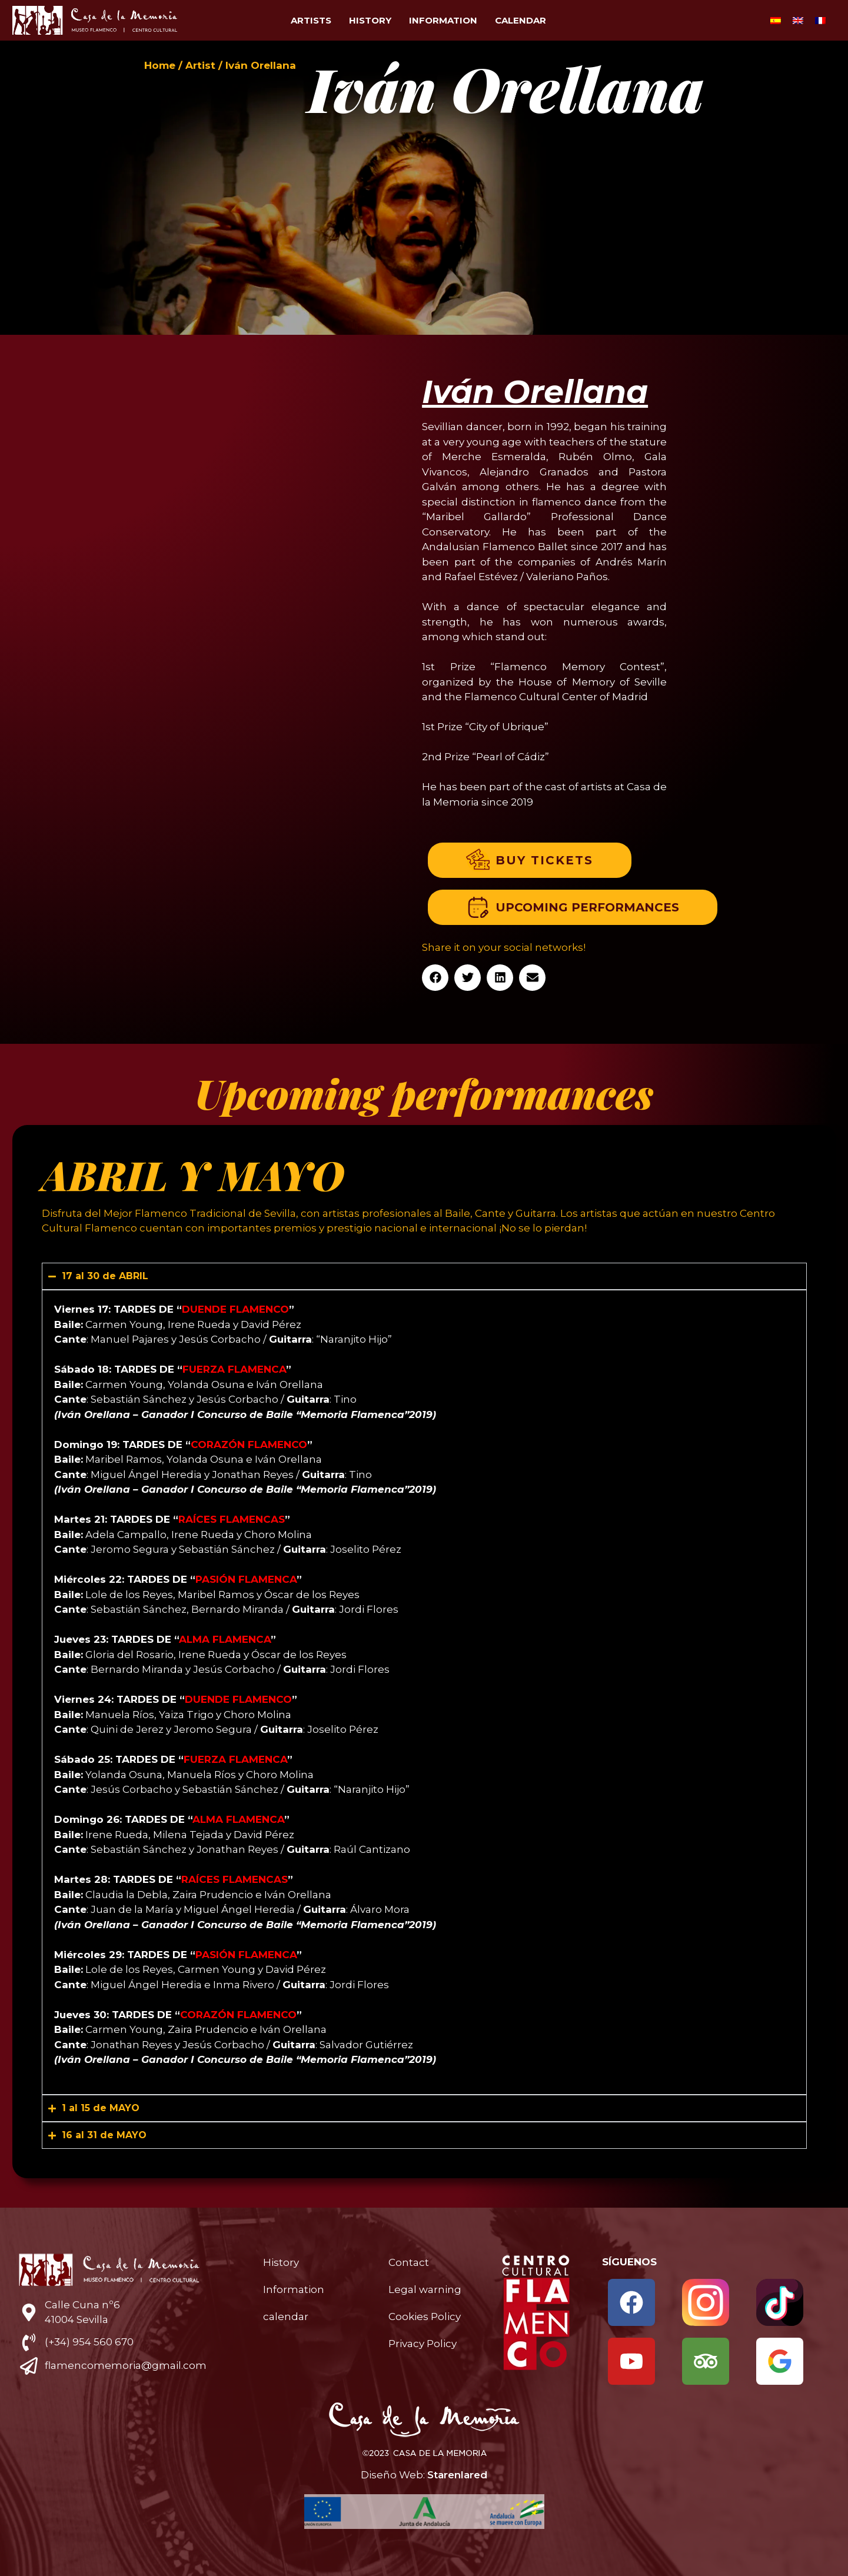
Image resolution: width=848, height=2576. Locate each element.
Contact (408, 2262)
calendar (520, 20)
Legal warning (424, 2289)
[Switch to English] (798, 20)
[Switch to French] (820, 20)
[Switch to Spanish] (775, 20)
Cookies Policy (424, 2316)
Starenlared (457, 2475)
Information (443, 20)
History (370, 20)
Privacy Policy (422, 2343)
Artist (200, 65)
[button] (435, 977)
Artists (311, 20)
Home (159, 65)
